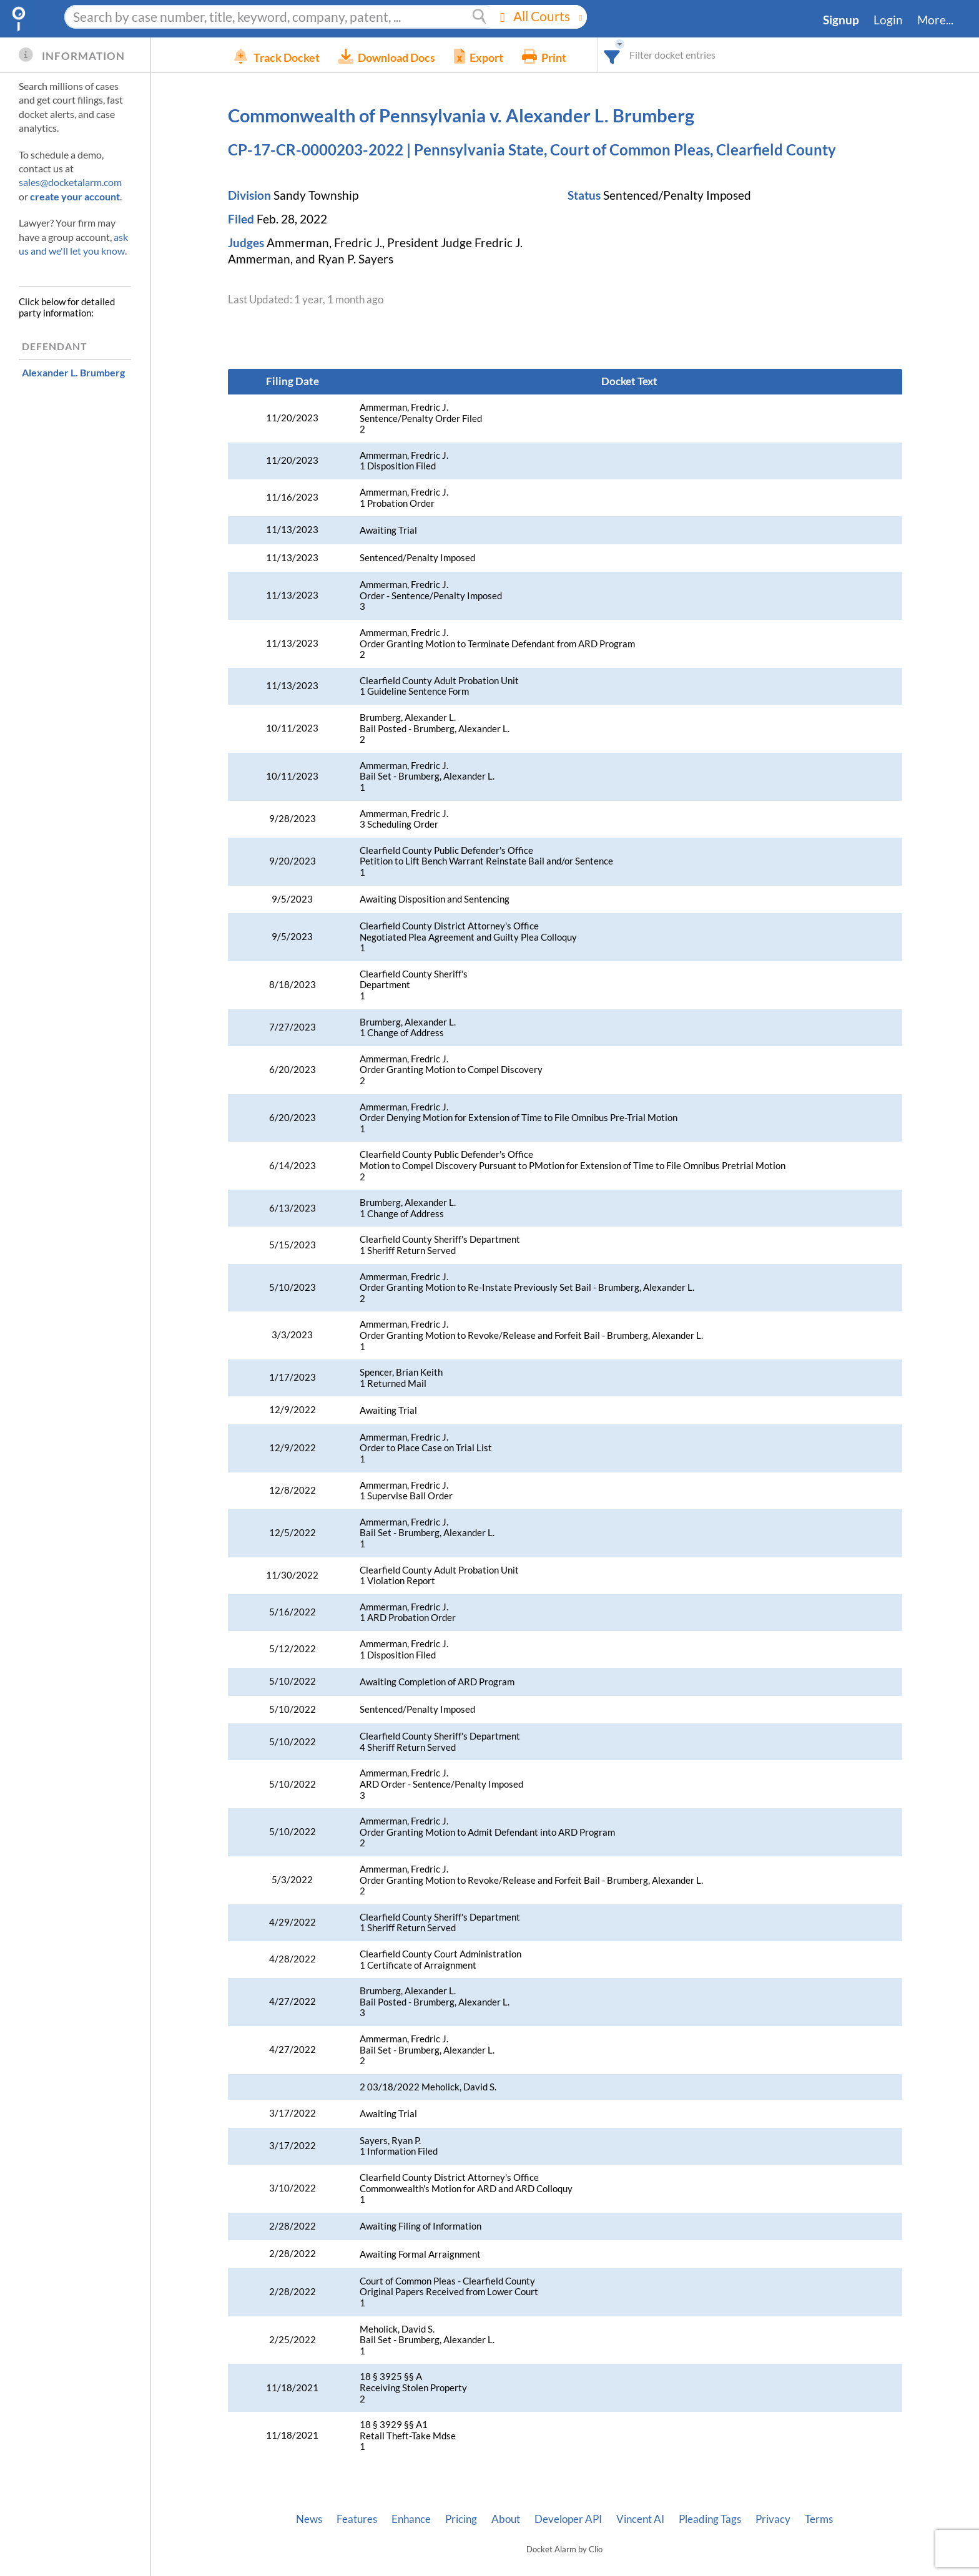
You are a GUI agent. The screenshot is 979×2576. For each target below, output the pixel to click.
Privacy (772, 2519)
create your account (75, 196)
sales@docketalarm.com (70, 182)
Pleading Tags (710, 2519)
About (505, 2519)
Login (888, 20)
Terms (819, 2519)
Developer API (568, 2519)
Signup (841, 20)
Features (357, 2519)
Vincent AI (640, 2519)
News (309, 2519)
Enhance (411, 2519)
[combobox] (631, 54)
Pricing (461, 2519)
